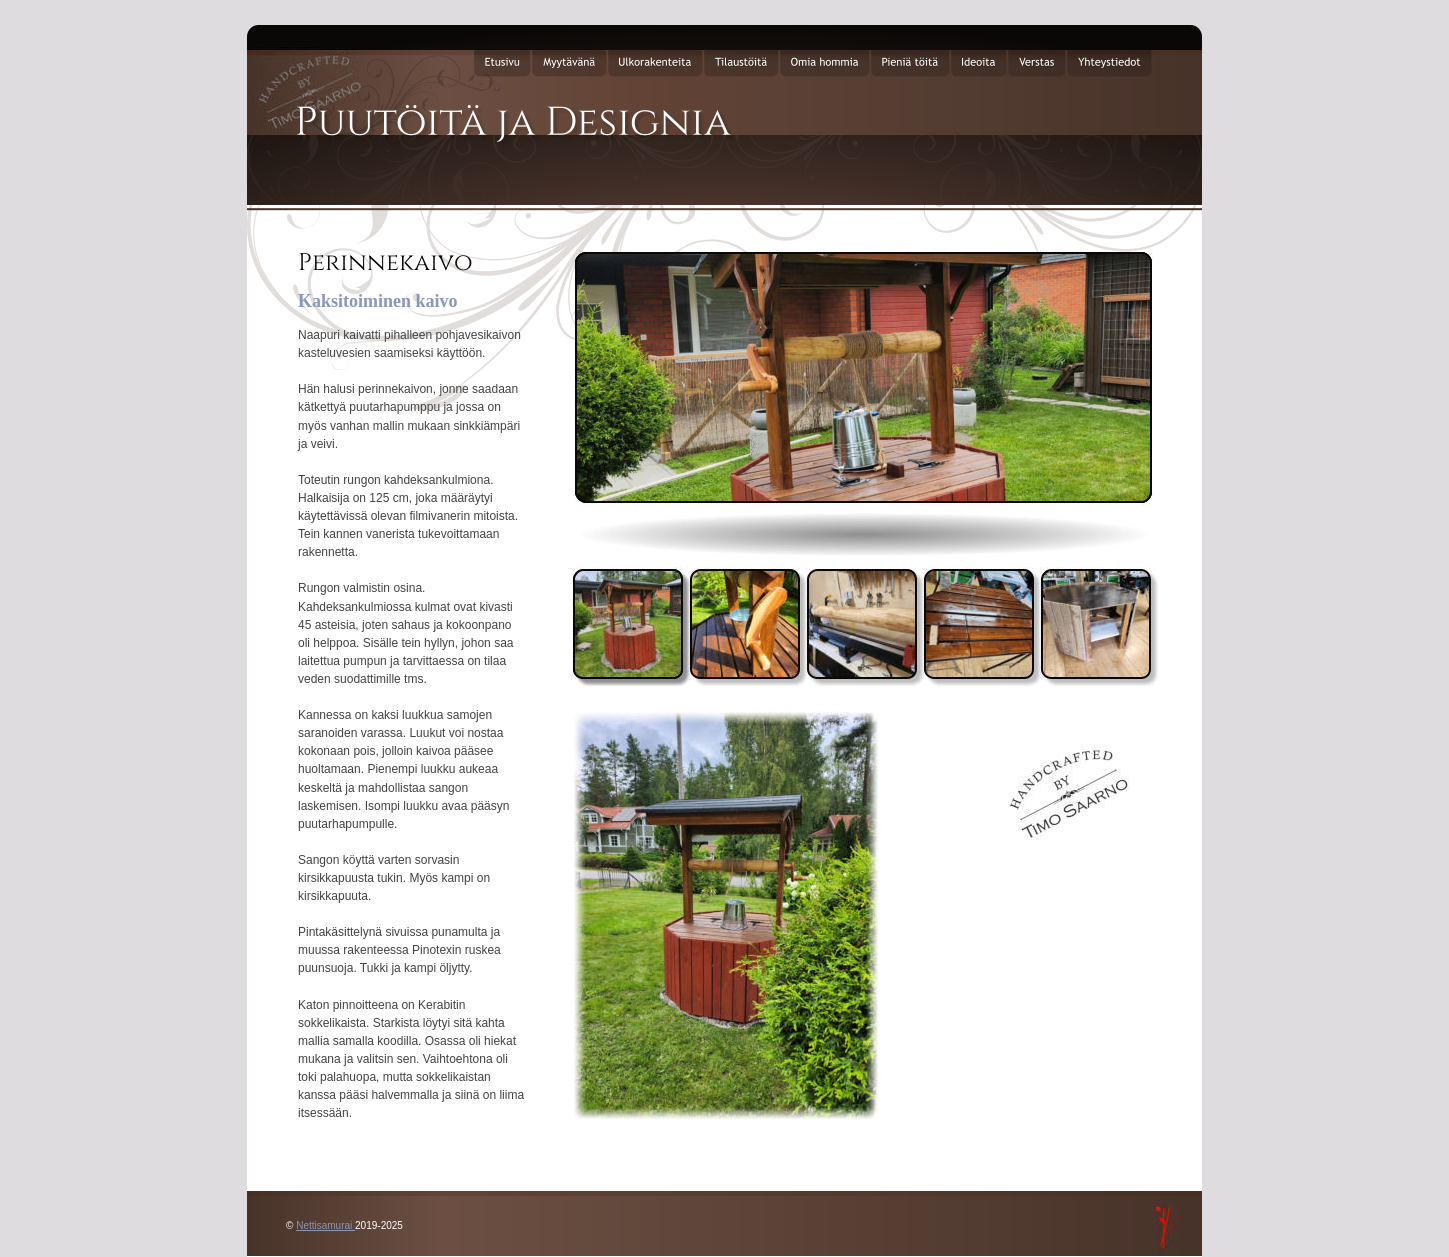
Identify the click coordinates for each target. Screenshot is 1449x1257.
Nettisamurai (325, 1225)
